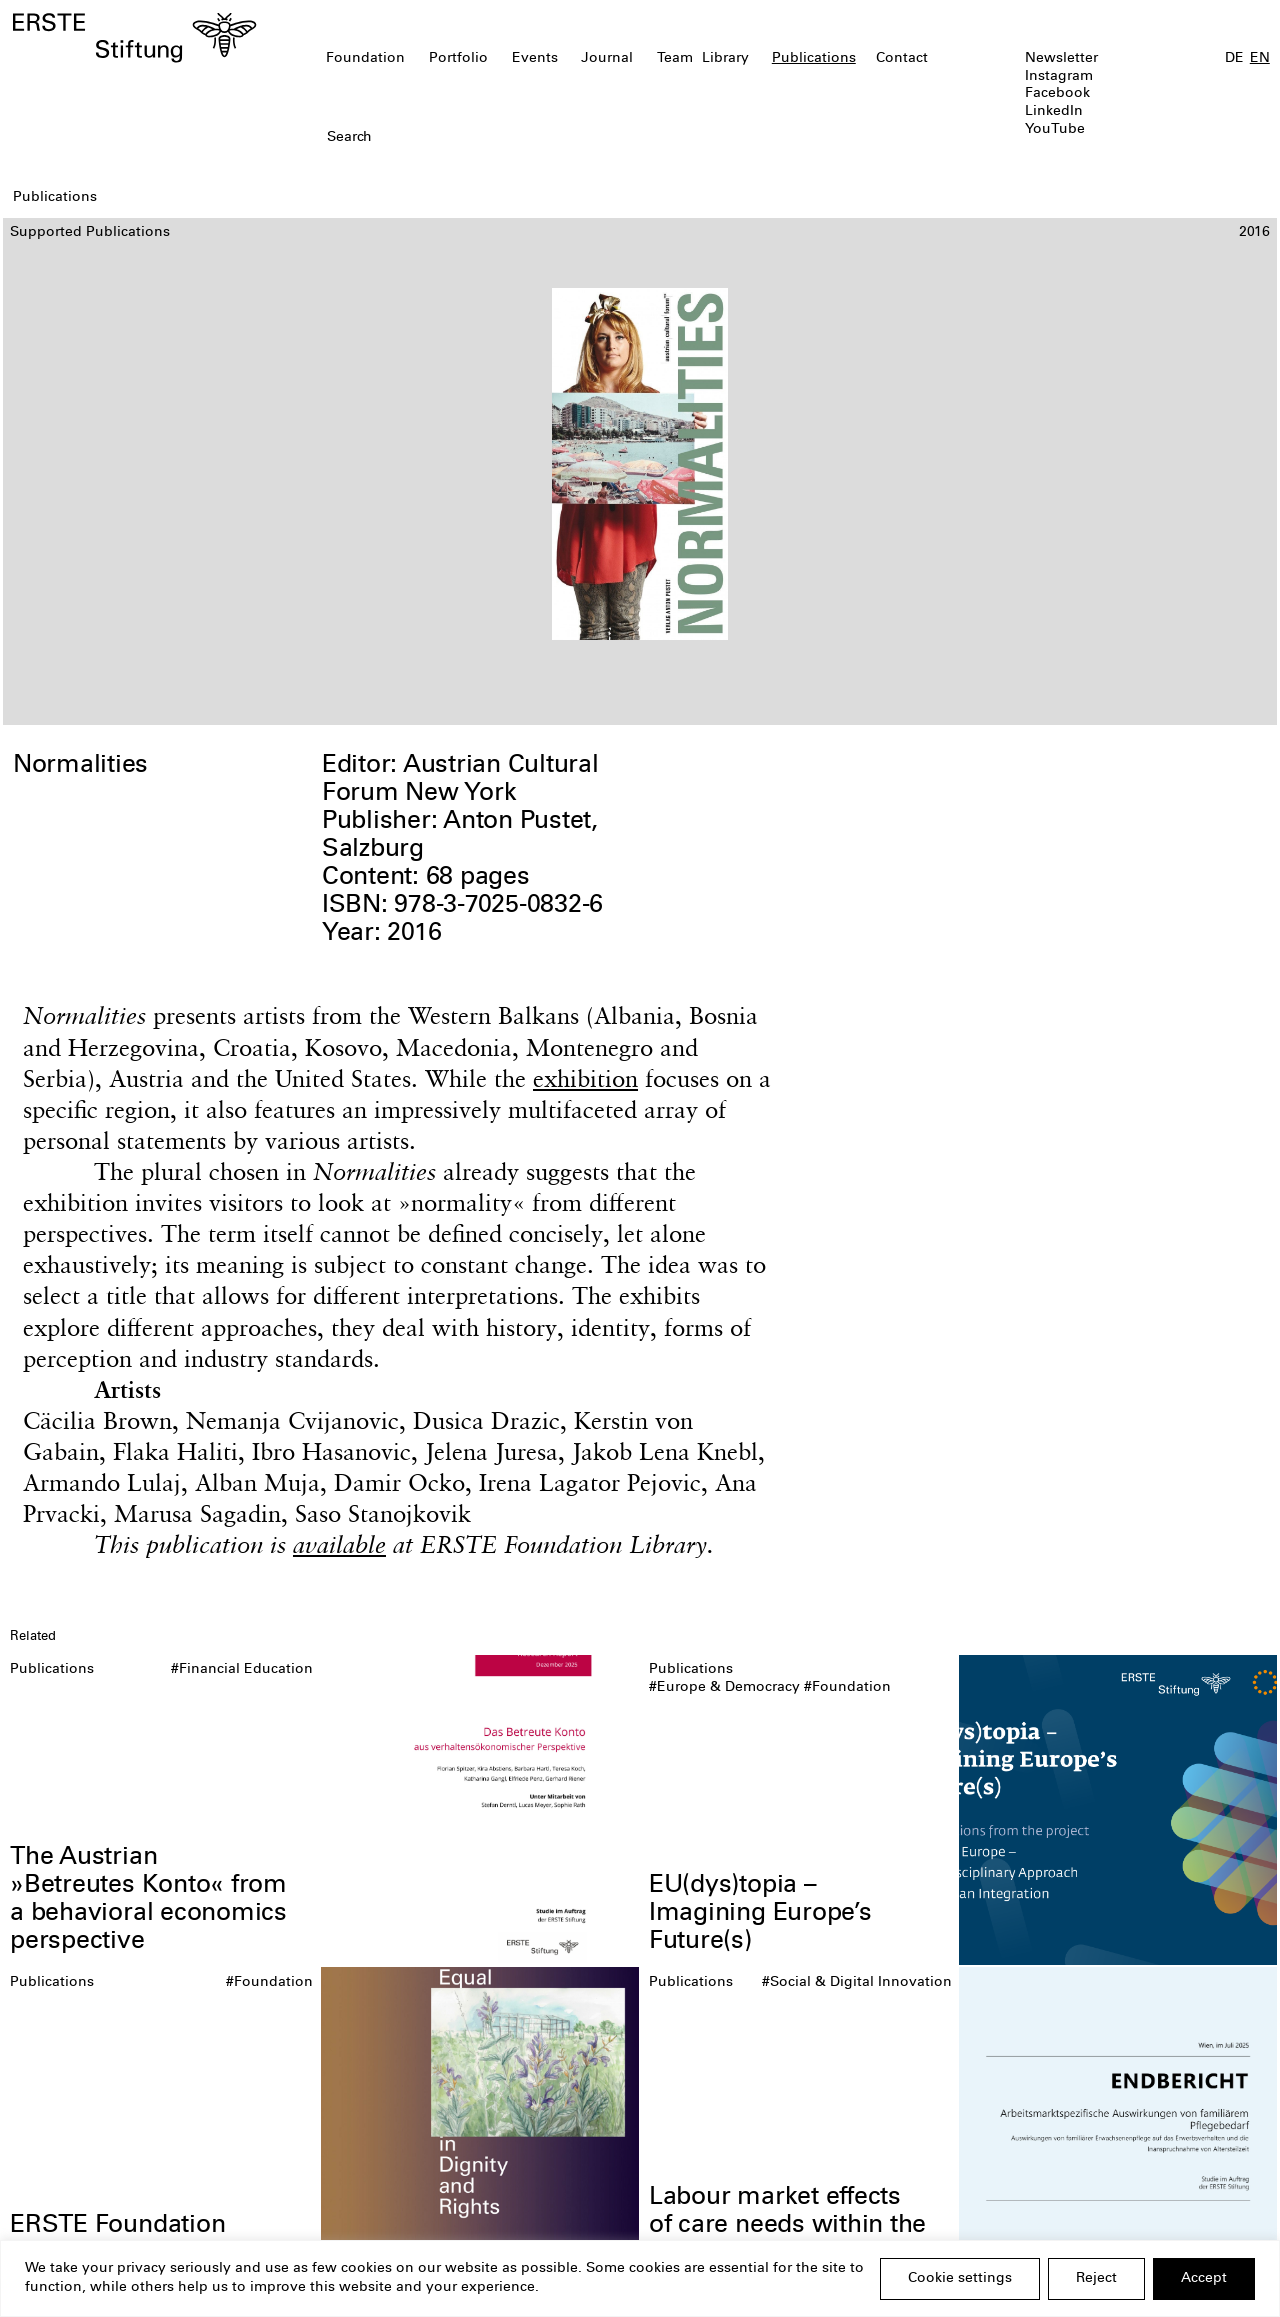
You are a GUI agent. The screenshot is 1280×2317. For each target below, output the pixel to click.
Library (725, 59)
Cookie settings (960, 2279)
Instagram (1059, 77)
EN (1260, 59)
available (339, 1544)
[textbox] (538, 139)
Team (675, 59)
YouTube (1055, 130)
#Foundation (847, 1688)
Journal (607, 59)
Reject (1096, 2279)
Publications (814, 59)
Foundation (365, 59)
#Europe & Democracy (724, 1688)
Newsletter (1061, 59)
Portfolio (458, 59)
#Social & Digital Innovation (857, 1983)
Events (535, 59)
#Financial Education (242, 1670)
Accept (1204, 2279)
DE (1234, 59)
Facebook (1057, 94)
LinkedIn (1054, 112)
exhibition (585, 1078)
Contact (902, 59)
